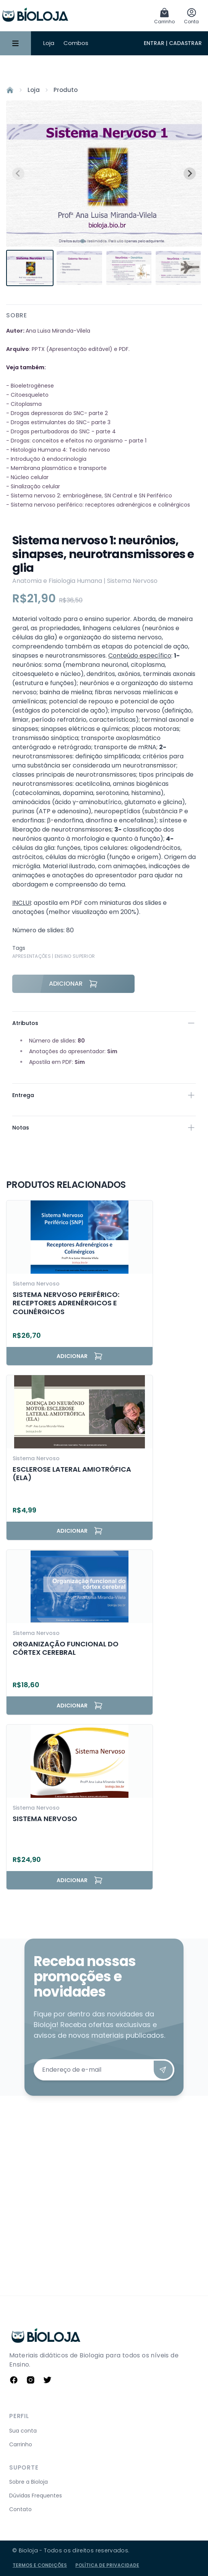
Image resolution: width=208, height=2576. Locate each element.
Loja (48, 43)
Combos (75, 43)
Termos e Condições (40, 2565)
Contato (20, 2509)
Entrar (154, 43)
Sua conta (23, 2430)
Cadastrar (185, 43)
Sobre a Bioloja (28, 2482)
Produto (66, 90)
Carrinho (20, 2444)
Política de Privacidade (107, 2565)
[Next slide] (190, 173)
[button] (30, 268)
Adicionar (73, 983)
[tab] (82, 241)
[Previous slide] (18, 173)
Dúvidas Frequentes (35, 2495)
